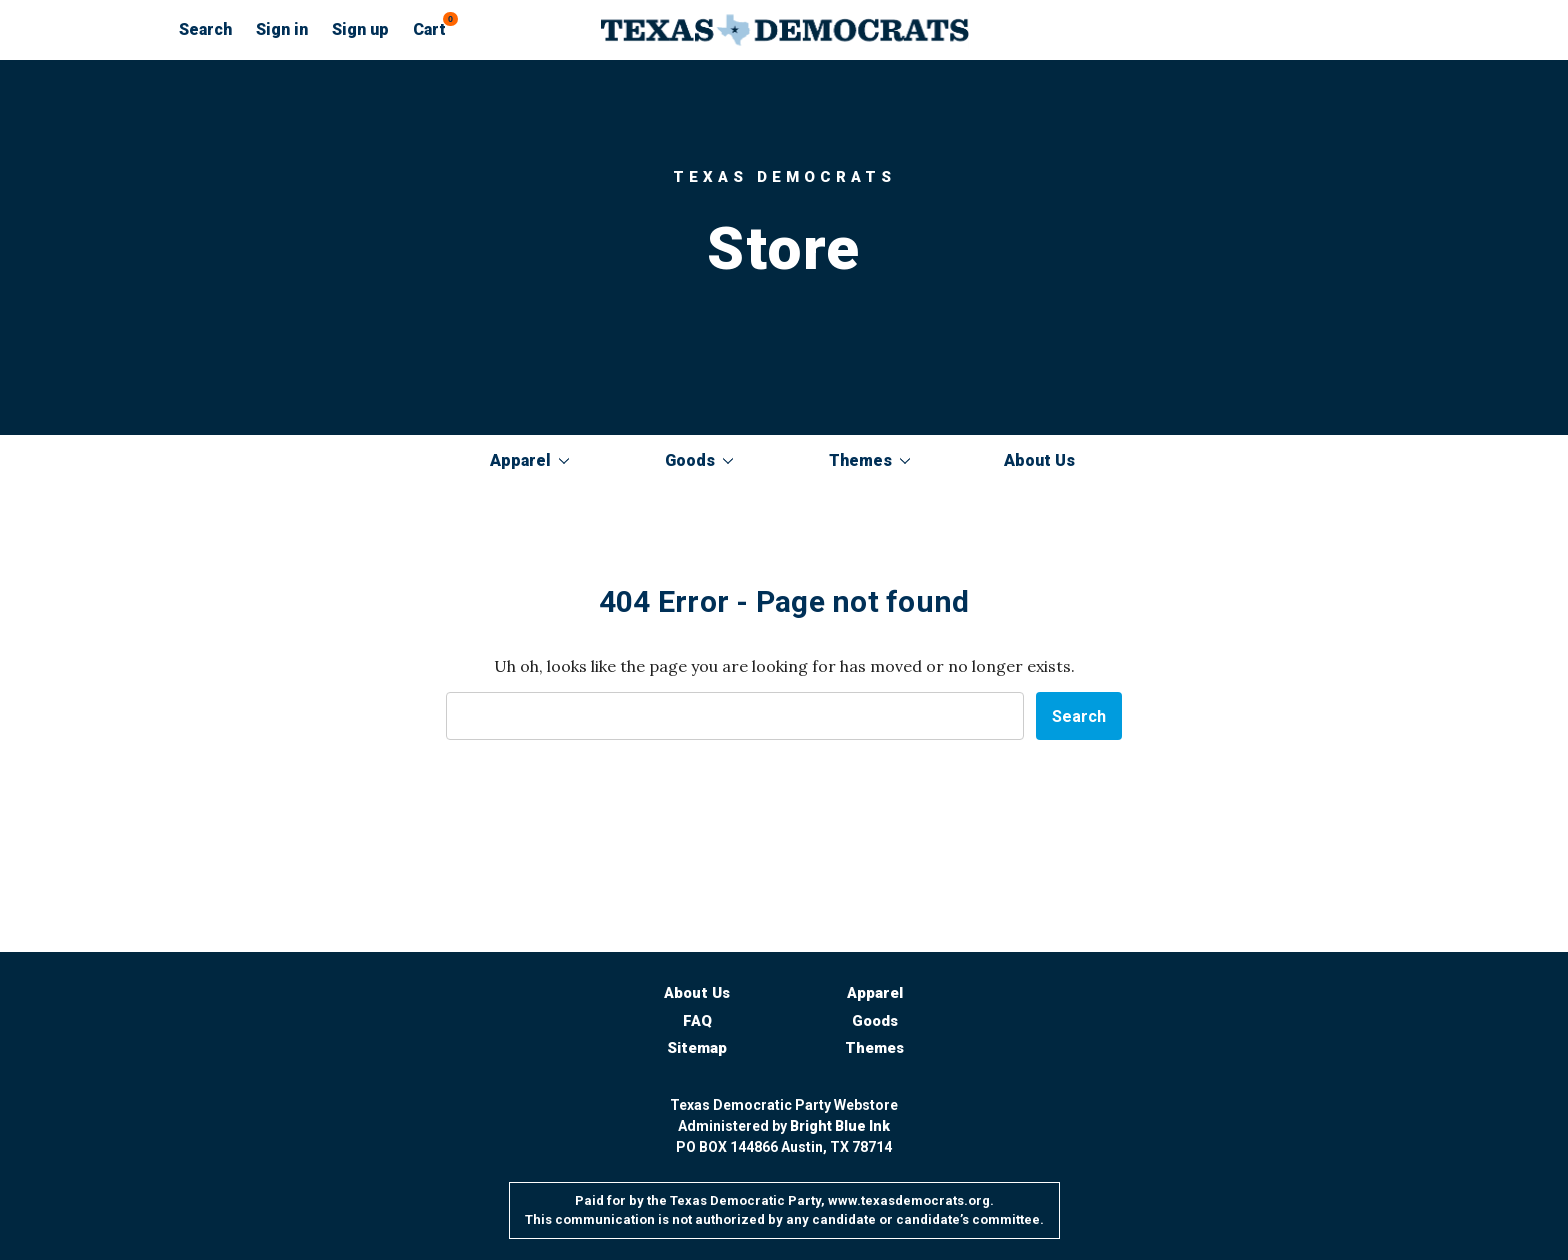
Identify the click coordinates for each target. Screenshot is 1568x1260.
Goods (699, 460)
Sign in (282, 29)
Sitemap (697, 1048)
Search (205, 29)
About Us (1039, 460)
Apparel (529, 460)
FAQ (697, 1021)
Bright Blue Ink (840, 1126)
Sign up (360, 29)
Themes (869, 460)
